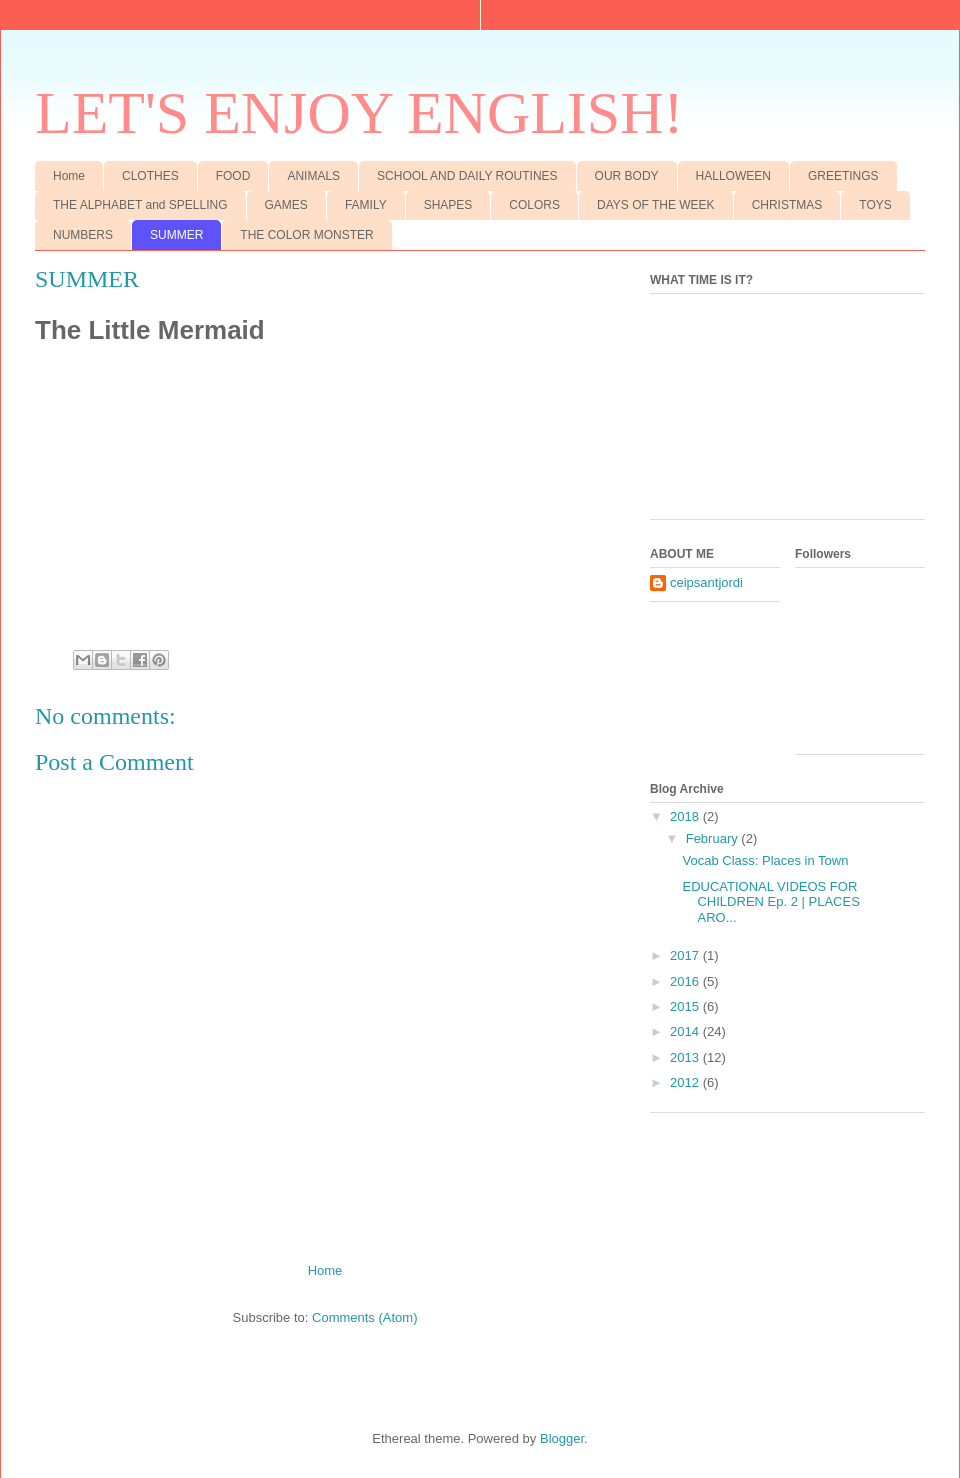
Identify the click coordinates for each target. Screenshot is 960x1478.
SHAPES (448, 205)
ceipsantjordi (706, 582)
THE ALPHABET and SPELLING (140, 205)
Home (69, 176)
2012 (686, 1082)
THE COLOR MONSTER (306, 235)
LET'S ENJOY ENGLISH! (359, 113)
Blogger (562, 1438)
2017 (686, 955)
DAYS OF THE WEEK (656, 205)
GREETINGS (843, 176)
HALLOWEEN (733, 176)
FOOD (233, 176)
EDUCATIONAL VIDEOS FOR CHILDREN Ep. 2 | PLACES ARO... (770, 902)
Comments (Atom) (364, 1317)
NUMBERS (83, 235)
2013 (686, 1057)
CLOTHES (150, 176)
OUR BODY (627, 176)
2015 (686, 1006)
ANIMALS (313, 176)
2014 (686, 1031)
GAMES (286, 205)
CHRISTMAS (787, 205)
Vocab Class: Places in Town (765, 860)
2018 (686, 816)
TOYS (875, 205)
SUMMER (176, 235)
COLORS (534, 205)
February (714, 838)
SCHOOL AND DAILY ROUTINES (467, 176)
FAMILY (366, 205)
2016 (686, 981)
